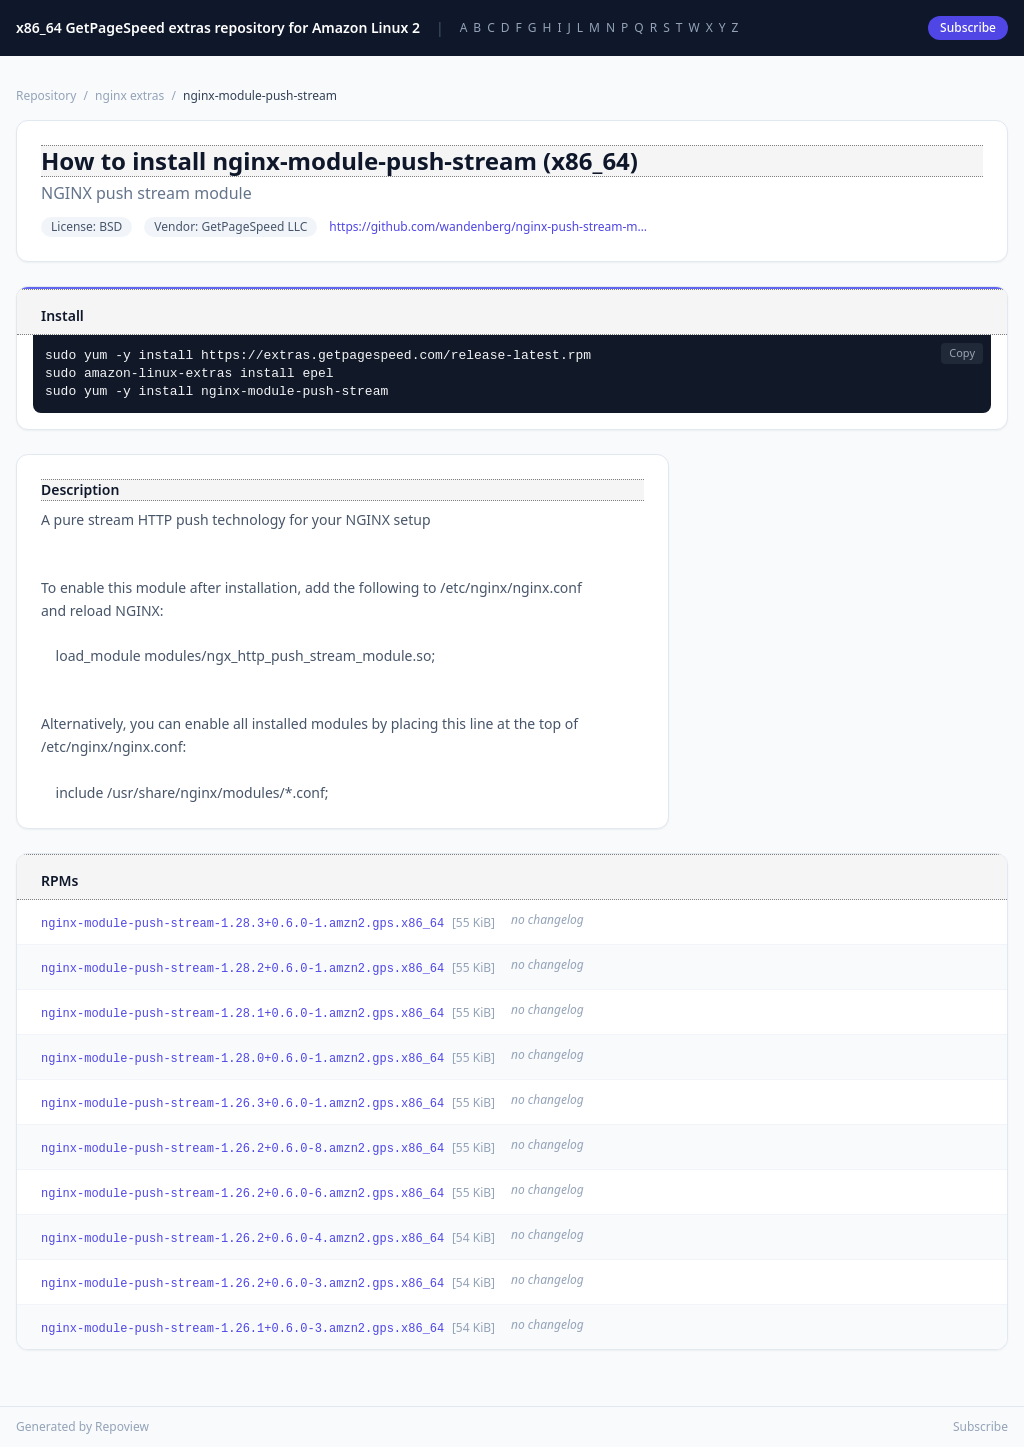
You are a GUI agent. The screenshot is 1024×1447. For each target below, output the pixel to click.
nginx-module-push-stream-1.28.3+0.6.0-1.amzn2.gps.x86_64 (242, 924)
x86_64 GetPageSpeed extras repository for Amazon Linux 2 (218, 27)
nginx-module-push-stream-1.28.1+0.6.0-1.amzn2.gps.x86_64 (242, 1014)
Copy (962, 352)
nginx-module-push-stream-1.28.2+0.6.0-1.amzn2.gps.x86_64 (242, 969)
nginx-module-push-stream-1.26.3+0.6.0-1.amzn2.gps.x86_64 (242, 1104)
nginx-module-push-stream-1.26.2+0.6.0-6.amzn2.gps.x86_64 (242, 1194)
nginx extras (129, 95)
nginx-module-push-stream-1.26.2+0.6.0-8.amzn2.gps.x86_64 (242, 1149)
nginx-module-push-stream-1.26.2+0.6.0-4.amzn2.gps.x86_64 (242, 1239)
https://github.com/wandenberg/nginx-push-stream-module (489, 227)
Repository (46, 95)
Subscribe (968, 27)
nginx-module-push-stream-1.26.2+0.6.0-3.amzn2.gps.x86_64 (242, 1284)
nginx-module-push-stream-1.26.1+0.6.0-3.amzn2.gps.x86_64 (242, 1329)
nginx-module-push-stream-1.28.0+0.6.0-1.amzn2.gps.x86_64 (242, 1059)
